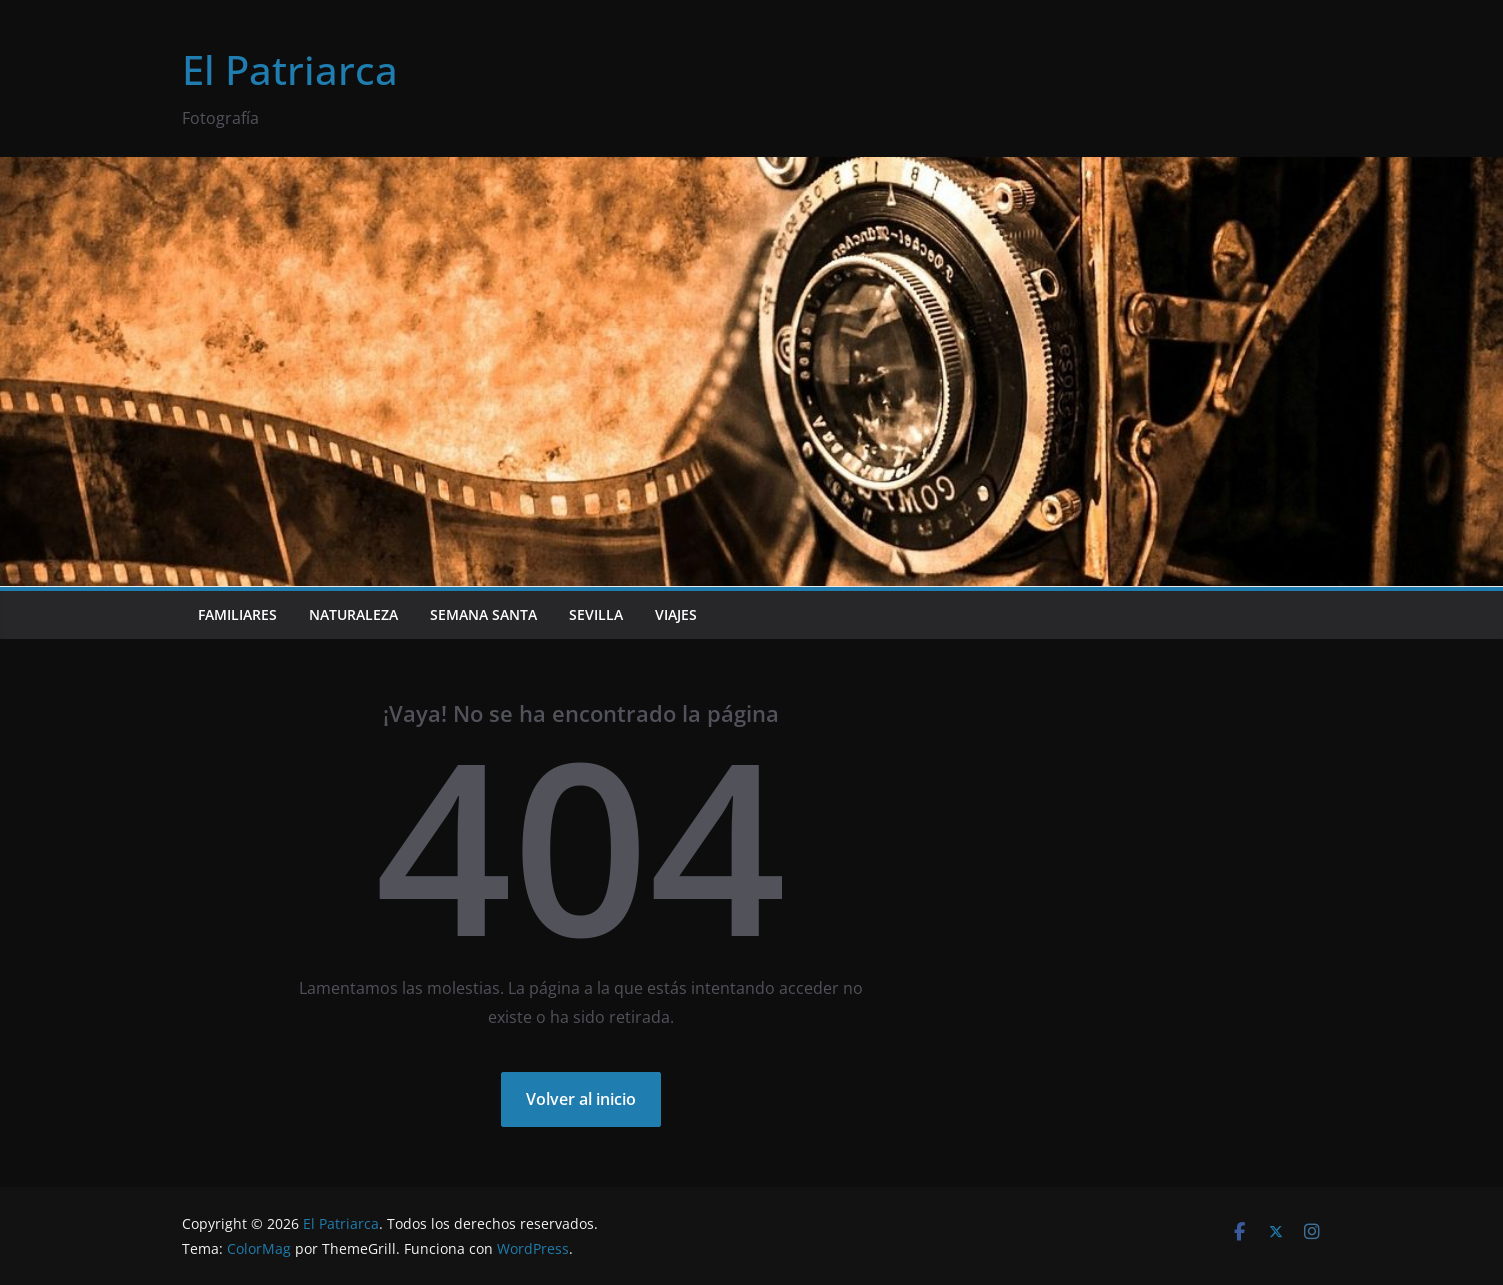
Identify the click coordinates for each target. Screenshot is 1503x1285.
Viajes (676, 614)
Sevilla (596, 614)
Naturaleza (353, 614)
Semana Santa (483, 614)
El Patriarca (290, 69)
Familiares (237, 614)
